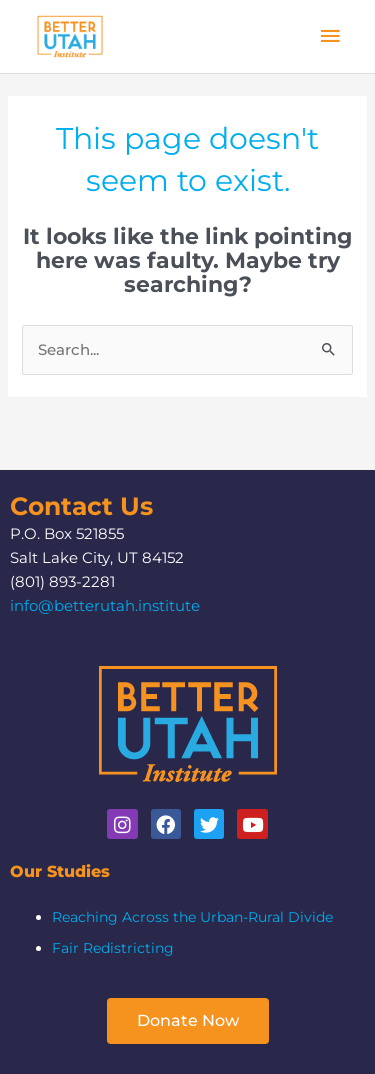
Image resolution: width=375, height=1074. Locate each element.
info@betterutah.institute (105, 606)
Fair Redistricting (113, 948)
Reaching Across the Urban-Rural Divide (192, 917)
